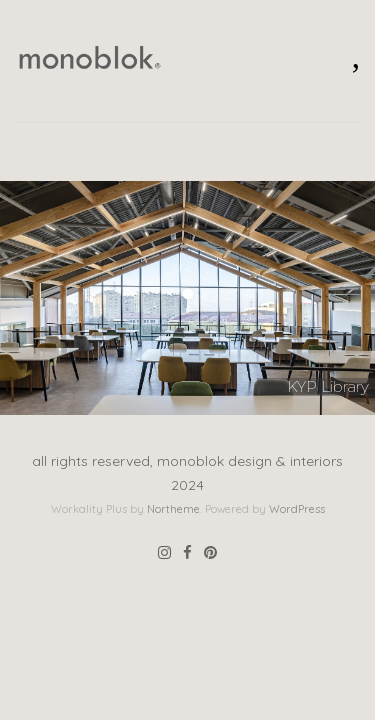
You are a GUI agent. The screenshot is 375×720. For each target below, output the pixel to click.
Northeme (173, 509)
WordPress (297, 509)
